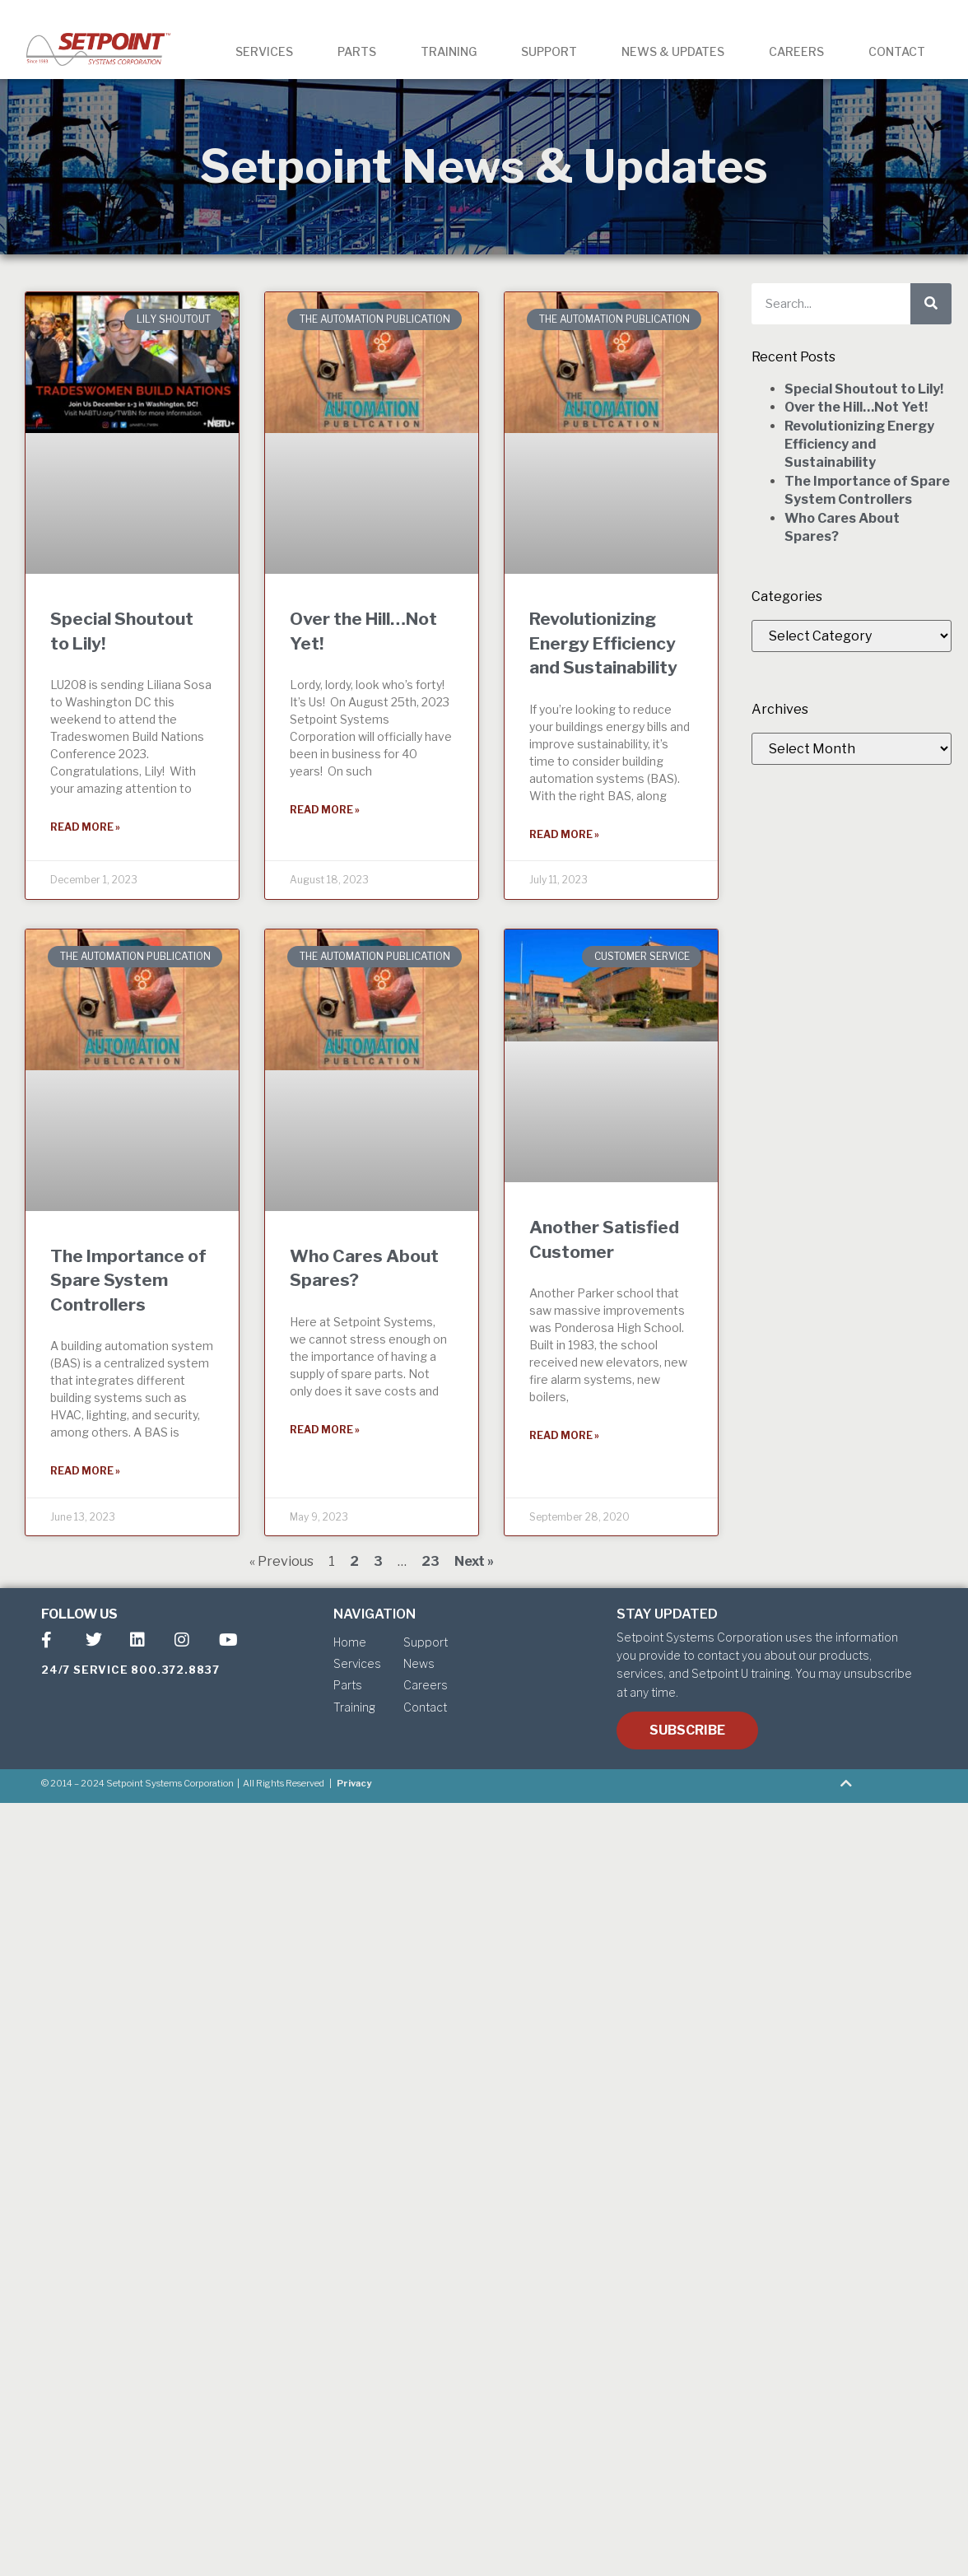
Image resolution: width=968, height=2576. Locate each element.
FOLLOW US (79, 1614)
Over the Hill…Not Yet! (856, 407)
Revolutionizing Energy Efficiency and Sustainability (603, 643)
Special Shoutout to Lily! (863, 389)
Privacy (354, 1783)
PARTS (356, 51)
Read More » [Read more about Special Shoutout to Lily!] (85, 827)
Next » (474, 1561)
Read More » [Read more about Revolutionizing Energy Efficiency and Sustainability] (564, 834)
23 (430, 1561)
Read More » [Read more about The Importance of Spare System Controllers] (85, 1471)
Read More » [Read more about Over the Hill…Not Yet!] (325, 810)
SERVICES (264, 51)
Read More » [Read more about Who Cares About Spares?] (325, 1429)
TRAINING (449, 51)
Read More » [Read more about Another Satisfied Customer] (564, 1435)
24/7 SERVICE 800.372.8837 (130, 1669)
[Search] (931, 303)
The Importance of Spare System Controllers (128, 1280)
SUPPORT (549, 51)
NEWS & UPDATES (672, 51)
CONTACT (896, 51)
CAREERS (796, 51)
